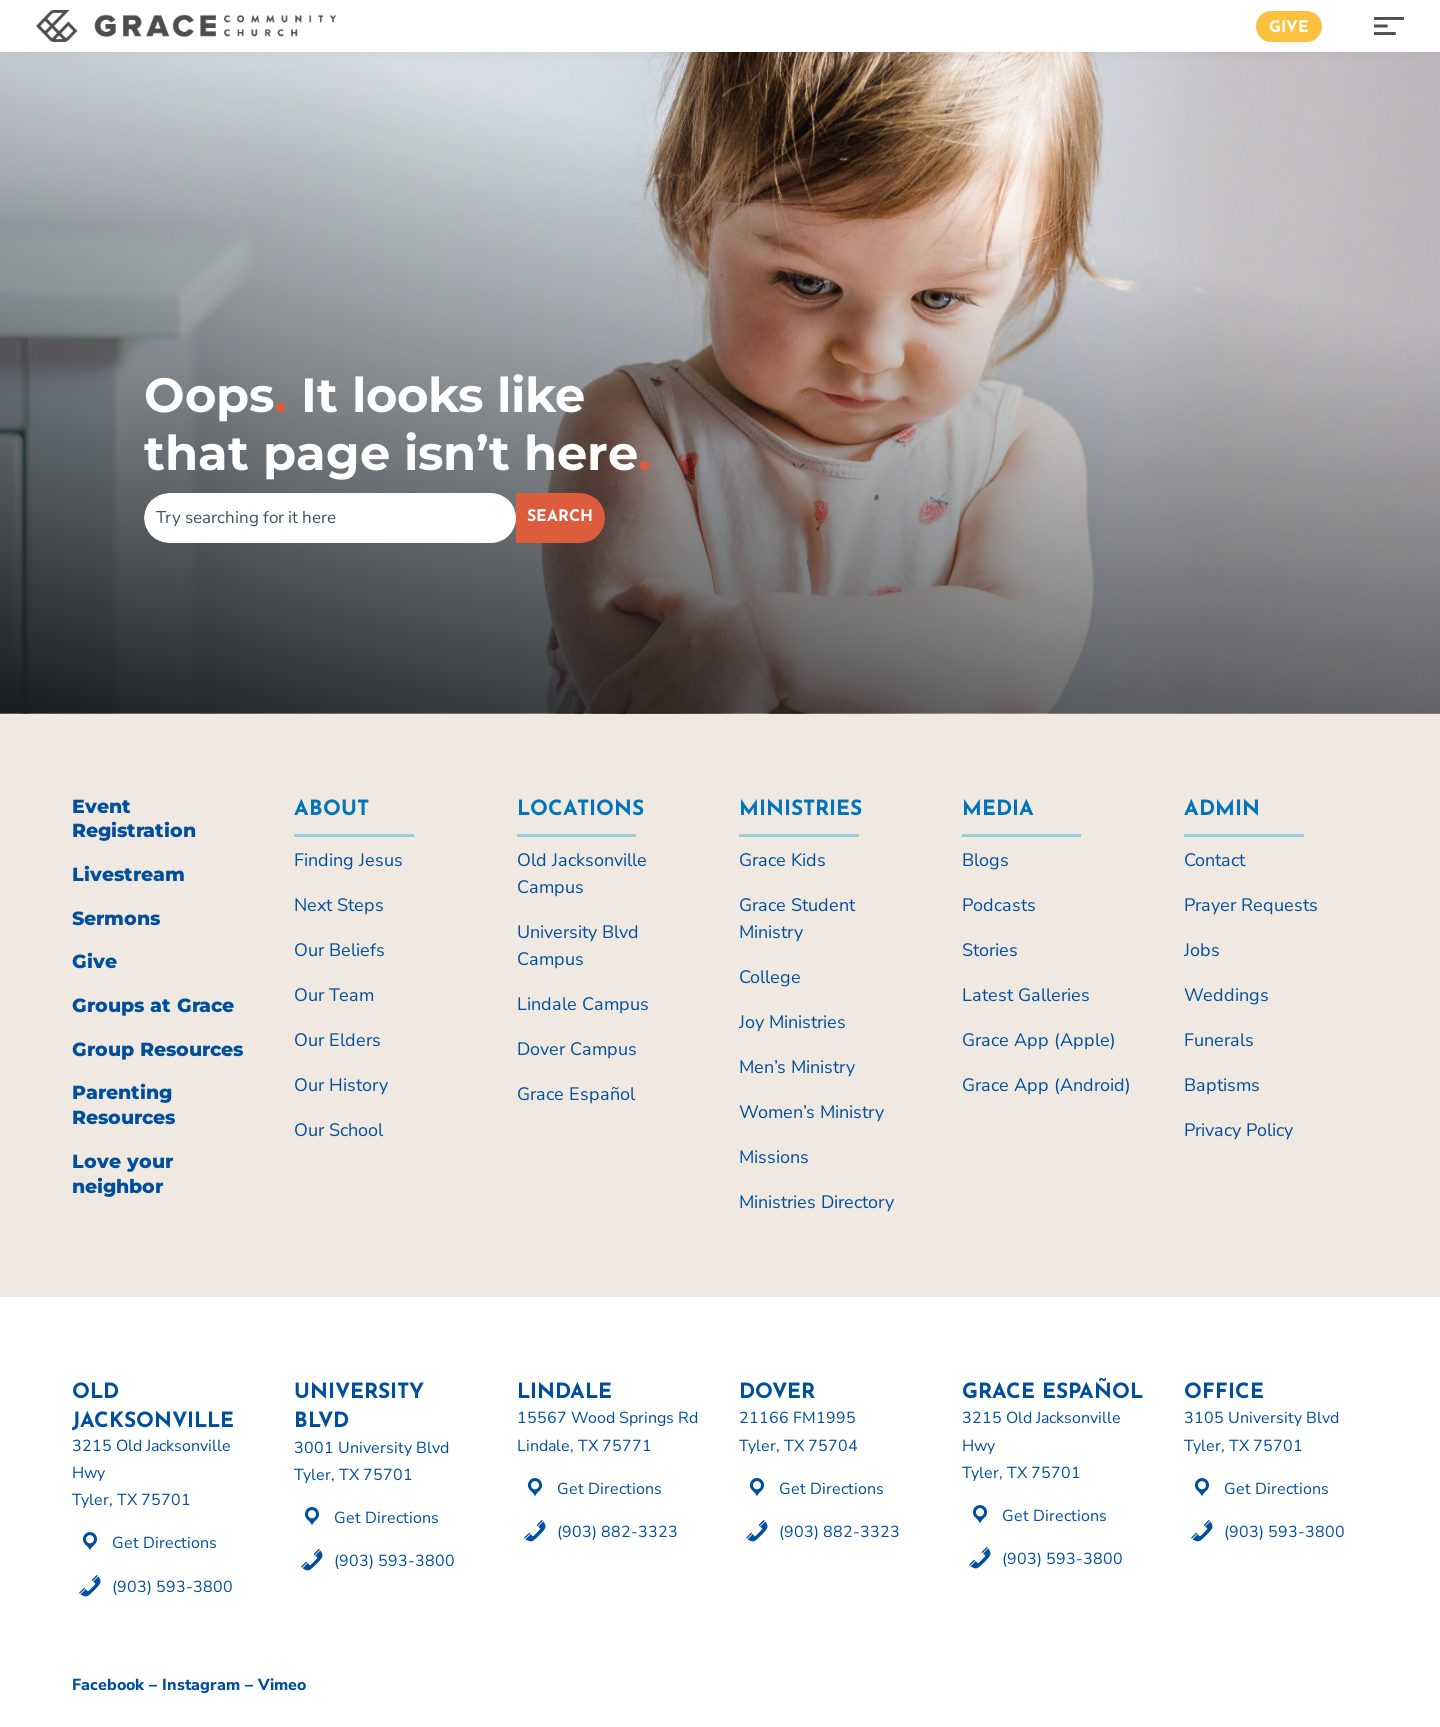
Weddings (1226, 995)
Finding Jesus (348, 860)
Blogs (985, 860)
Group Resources (157, 1049)
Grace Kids (782, 860)
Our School (338, 1130)
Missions (774, 1157)
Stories (990, 950)
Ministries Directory (816, 1202)
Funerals (1219, 1040)
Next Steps (339, 905)
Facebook (108, 1685)
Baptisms (1222, 1085)
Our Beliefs (339, 950)
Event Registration (134, 819)
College (770, 977)
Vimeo (282, 1685)
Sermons (116, 918)
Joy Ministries (792, 1022)
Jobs (1202, 950)
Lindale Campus (583, 1004)
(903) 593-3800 (172, 1587)
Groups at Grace (153, 1005)
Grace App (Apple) (1039, 1040)
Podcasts (999, 905)
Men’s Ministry (797, 1067)
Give (1289, 28)
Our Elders (337, 1040)
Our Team (334, 995)
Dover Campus (577, 1049)
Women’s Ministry (811, 1112)
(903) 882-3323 (617, 1532)
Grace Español (576, 1094)
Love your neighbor (122, 1174)
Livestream (128, 874)
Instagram (201, 1685)
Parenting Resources (123, 1105)
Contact (1214, 860)
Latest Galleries (1026, 995)
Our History (341, 1085)
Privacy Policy (1238, 1130)
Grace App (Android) (1046, 1085)
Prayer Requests (1251, 905)
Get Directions (164, 1543)
